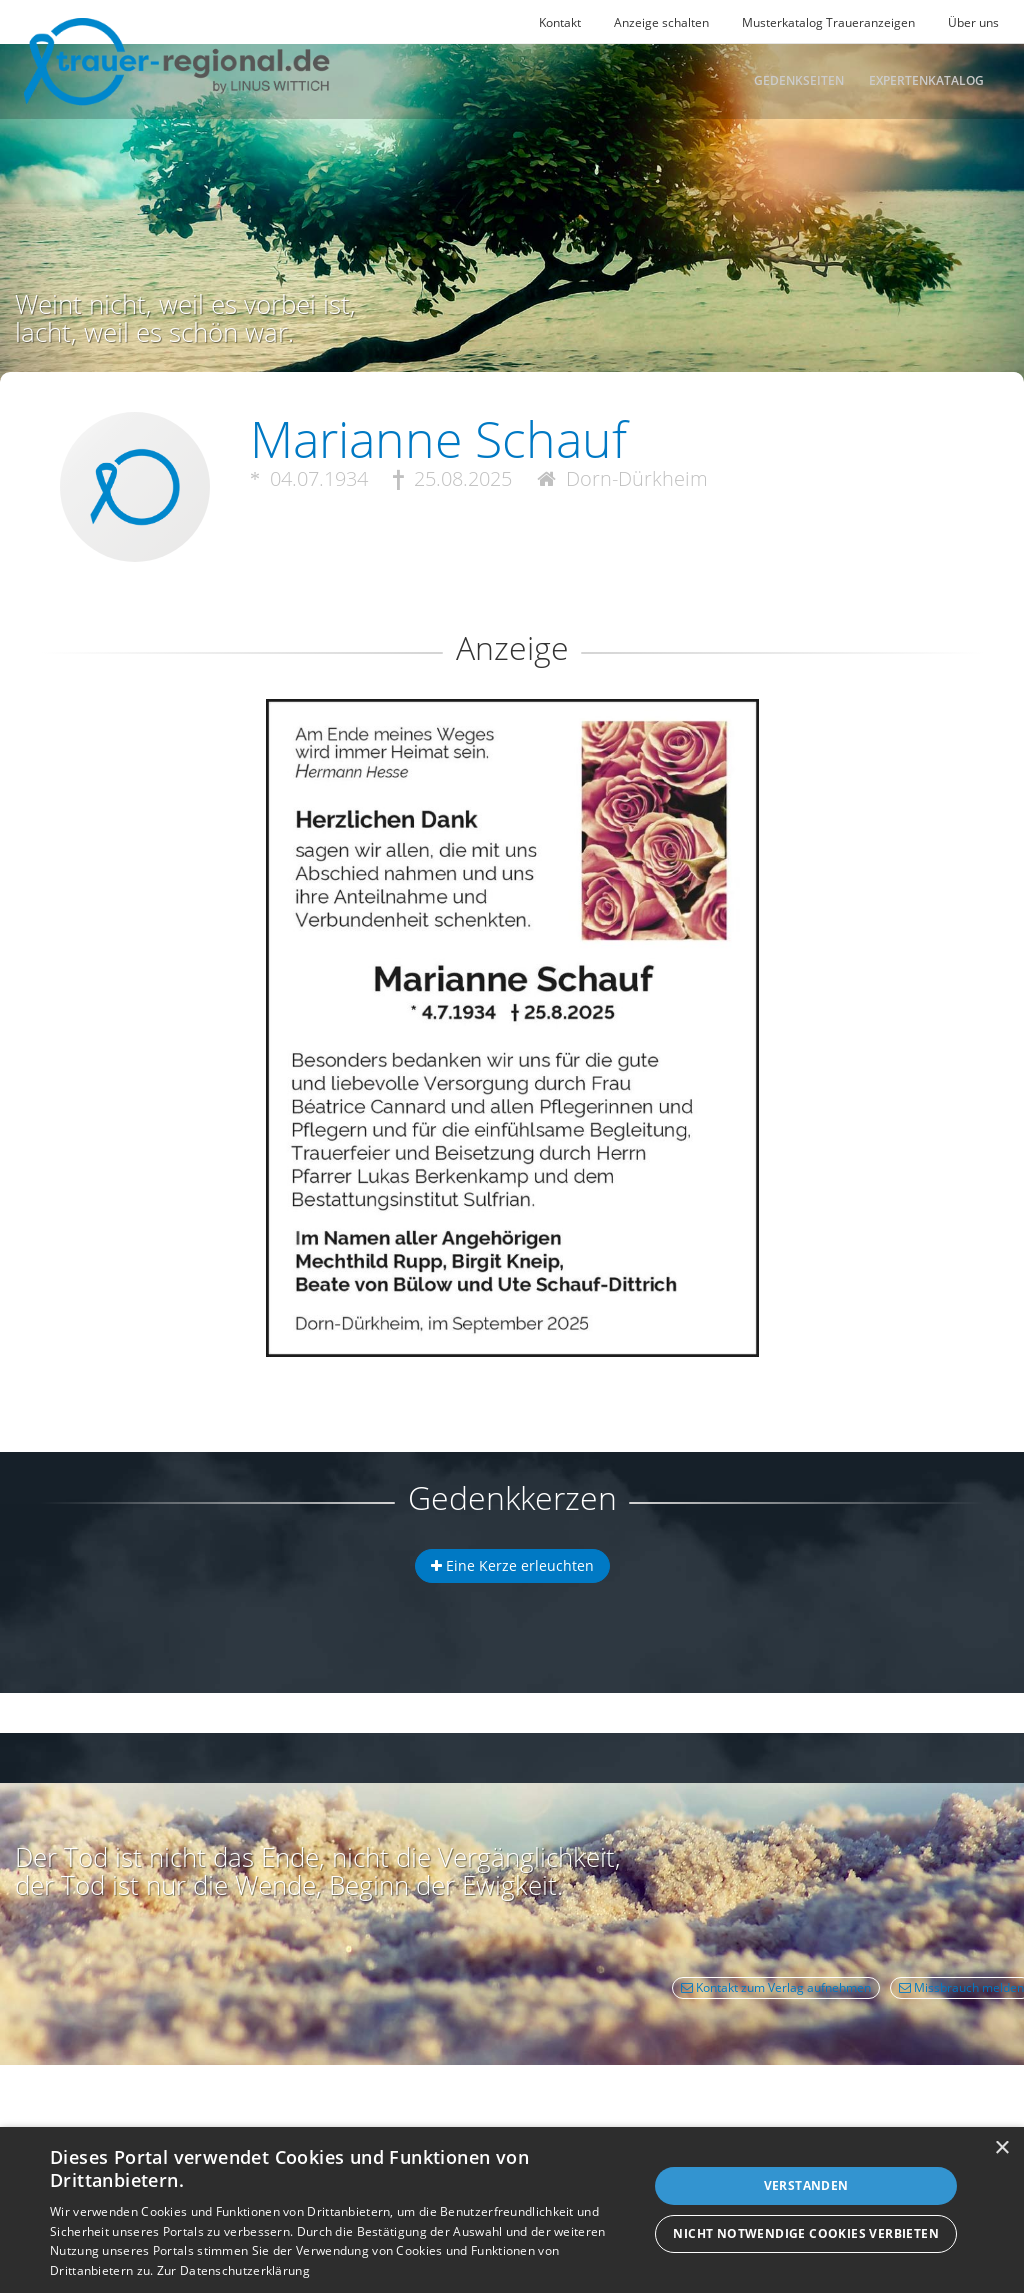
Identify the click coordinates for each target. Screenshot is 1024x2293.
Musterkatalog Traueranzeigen (828, 22)
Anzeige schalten (661, 22)
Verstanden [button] (806, 2185)
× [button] (1001, 2148)
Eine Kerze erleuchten (512, 1565)
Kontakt (560, 22)
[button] (512, 771)
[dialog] (512, 2210)
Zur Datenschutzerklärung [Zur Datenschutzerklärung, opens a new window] (233, 2270)
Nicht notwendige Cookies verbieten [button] (806, 2233)
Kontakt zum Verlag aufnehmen (776, 1987)
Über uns (973, 22)
